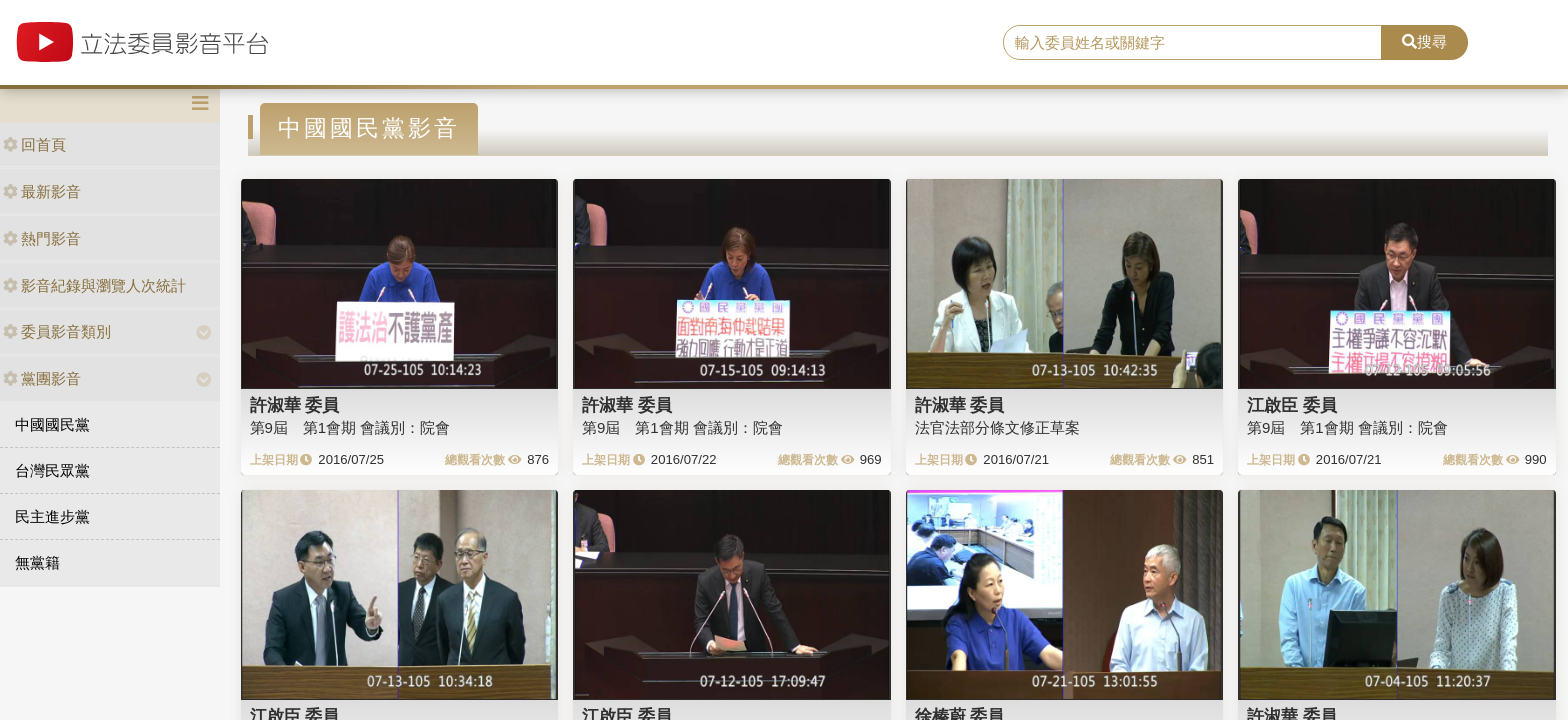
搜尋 (1424, 41)
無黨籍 (37, 562)
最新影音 (42, 191)
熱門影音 (42, 238)
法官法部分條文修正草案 (997, 427)
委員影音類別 (57, 331)
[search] (1193, 43)
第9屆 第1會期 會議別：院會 (350, 427)
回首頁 (34, 144)
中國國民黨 (52, 424)
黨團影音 (42, 378)
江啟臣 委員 (1292, 405)
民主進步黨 (52, 516)
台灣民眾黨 (52, 470)
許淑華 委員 (295, 405)
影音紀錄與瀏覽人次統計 (94, 285)
